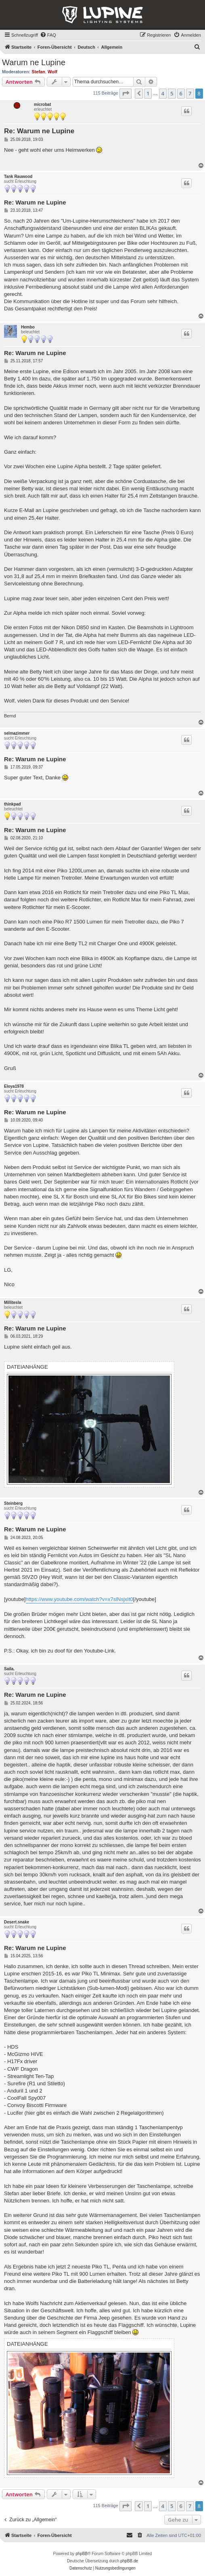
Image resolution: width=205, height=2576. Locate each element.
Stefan (38, 71)
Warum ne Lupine (33, 62)
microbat (42, 104)
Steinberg (13, 1503)
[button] (125, 93)
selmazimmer (16, 733)
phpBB (81, 2553)
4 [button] (162, 93)
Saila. (9, 1669)
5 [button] (171, 93)
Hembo (28, 327)
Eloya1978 (14, 1086)
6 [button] (181, 93)
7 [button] (189, 93)
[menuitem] (48, 35)
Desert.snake (16, 1922)
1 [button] (147, 93)
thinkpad (12, 804)
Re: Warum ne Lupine (39, 131)
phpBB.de (129, 2561)
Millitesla (12, 1302)
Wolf (52, 71)
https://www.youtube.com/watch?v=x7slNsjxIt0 (79, 1599)
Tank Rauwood (18, 176)
